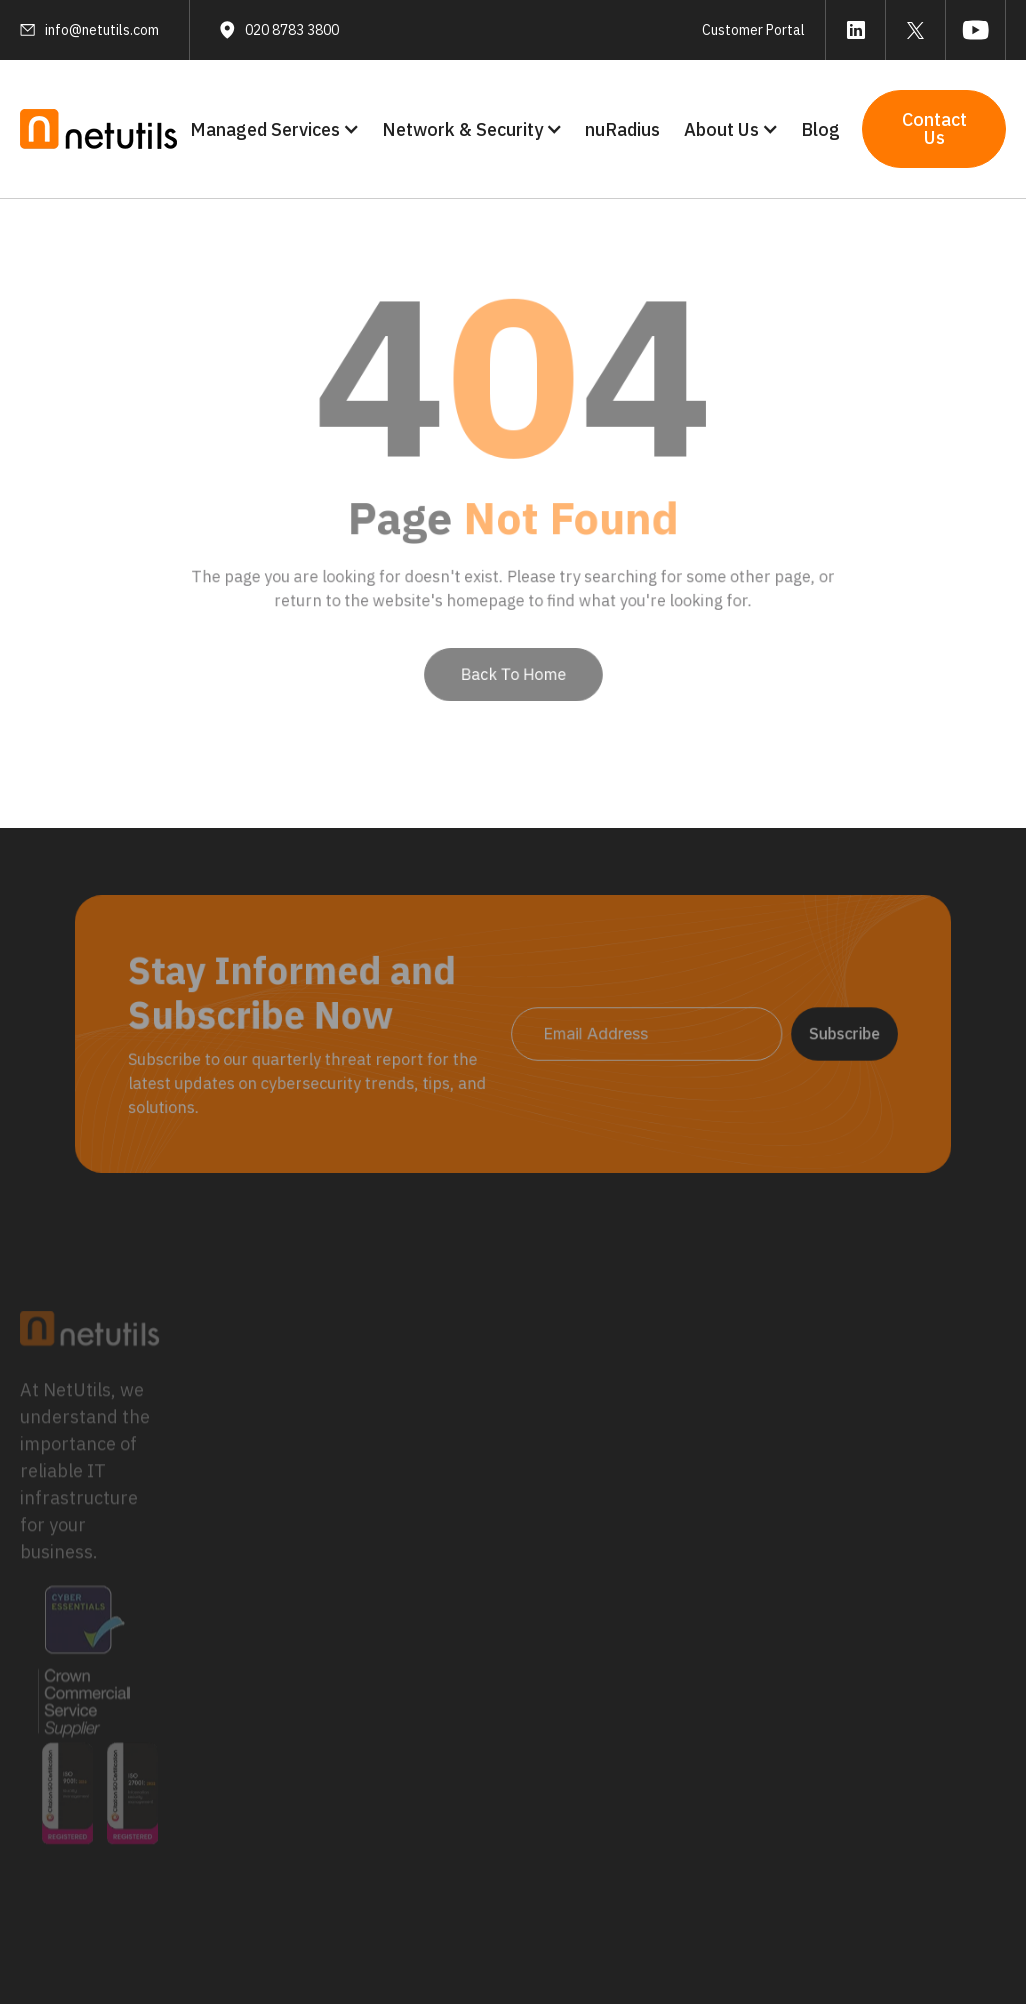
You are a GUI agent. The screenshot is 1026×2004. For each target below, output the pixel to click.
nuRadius (622, 129)
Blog (820, 129)
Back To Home (513, 658)
